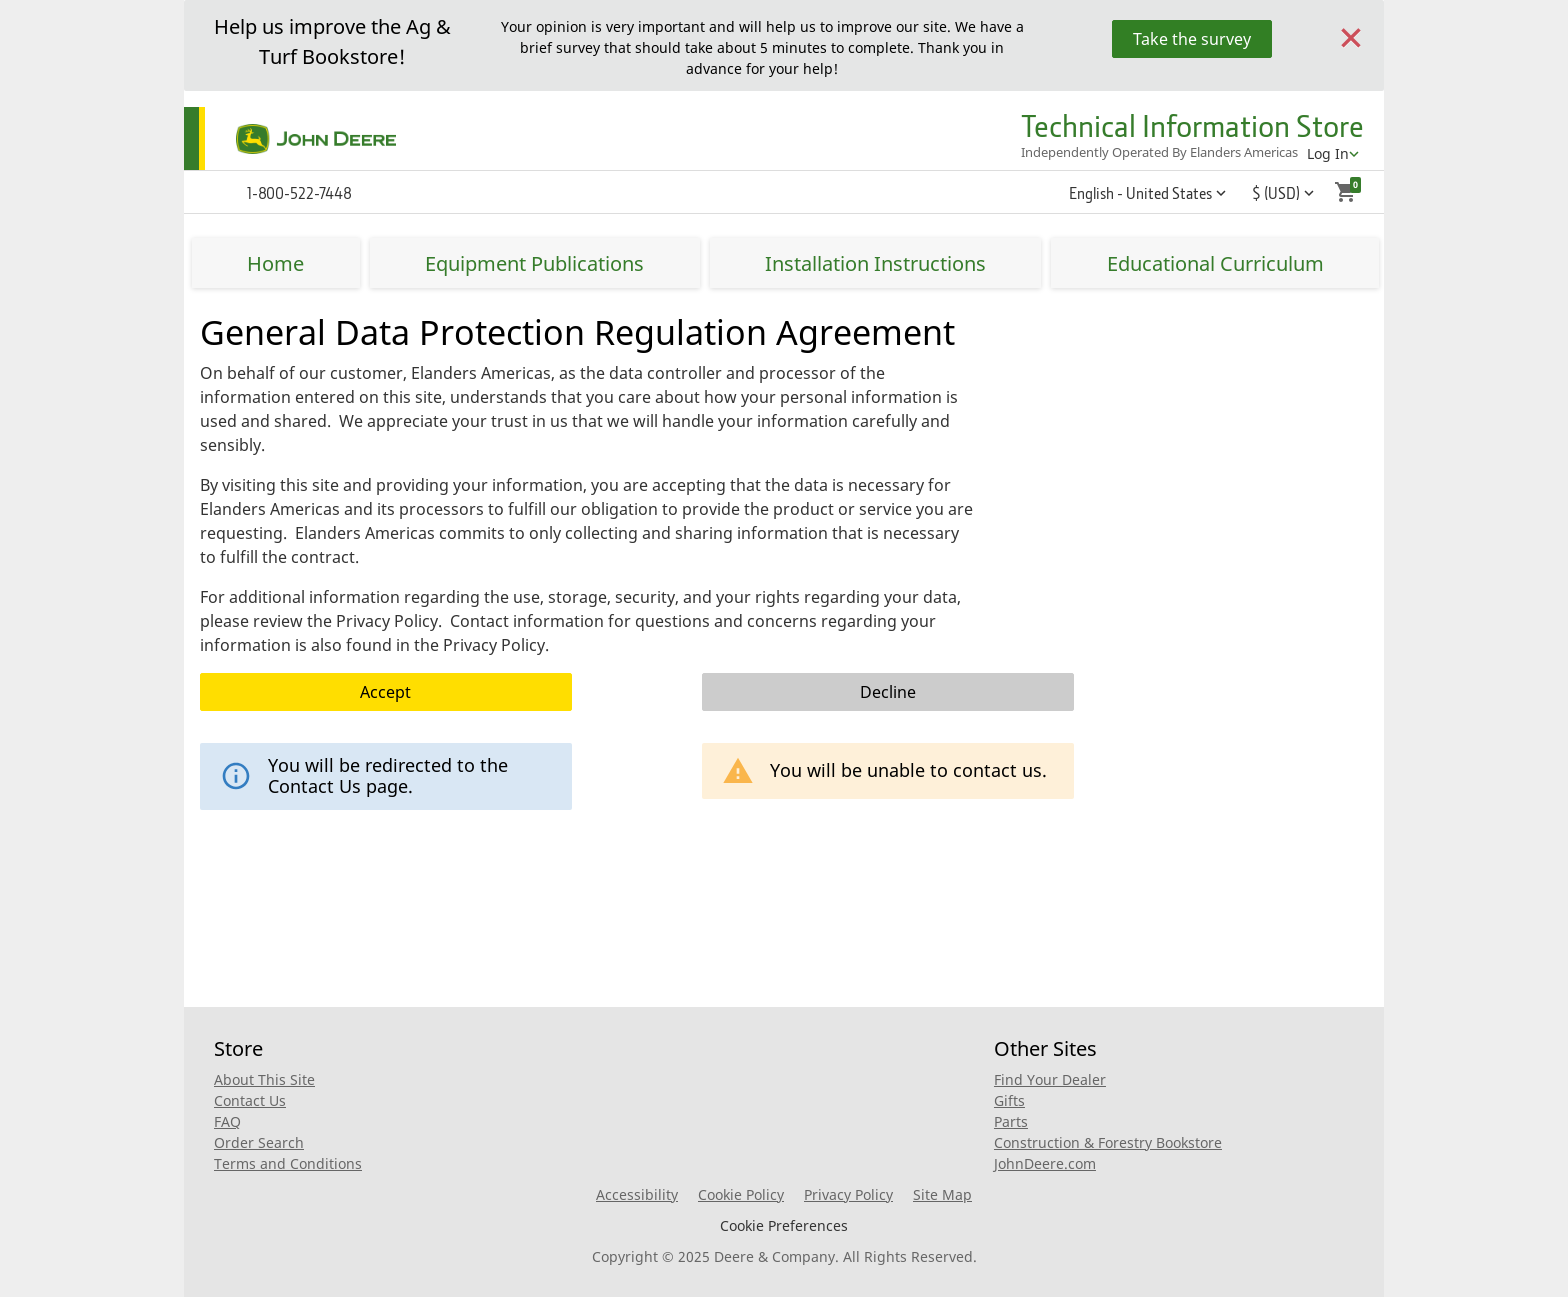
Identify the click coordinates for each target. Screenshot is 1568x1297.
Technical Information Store (1192, 125)
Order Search (259, 1142)
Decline (888, 692)
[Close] (1351, 35)
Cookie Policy (741, 1194)
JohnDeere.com (1045, 1163)
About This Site (264, 1079)
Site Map (942, 1194)
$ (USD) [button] (1276, 193)
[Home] (290, 139)
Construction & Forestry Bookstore (1108, 1142)
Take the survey (1192, 39)
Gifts (1009, 1100)
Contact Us (250, 1100)
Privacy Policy (848, 1194)
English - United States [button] (1140, 193)
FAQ (227, 1121)
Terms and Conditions (288, 1163)
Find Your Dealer (1050, 1079)
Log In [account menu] (1328, 153)
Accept (385, 692)
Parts (1011, 1121)
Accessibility (637, 1194)
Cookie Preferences (784, 1225)
